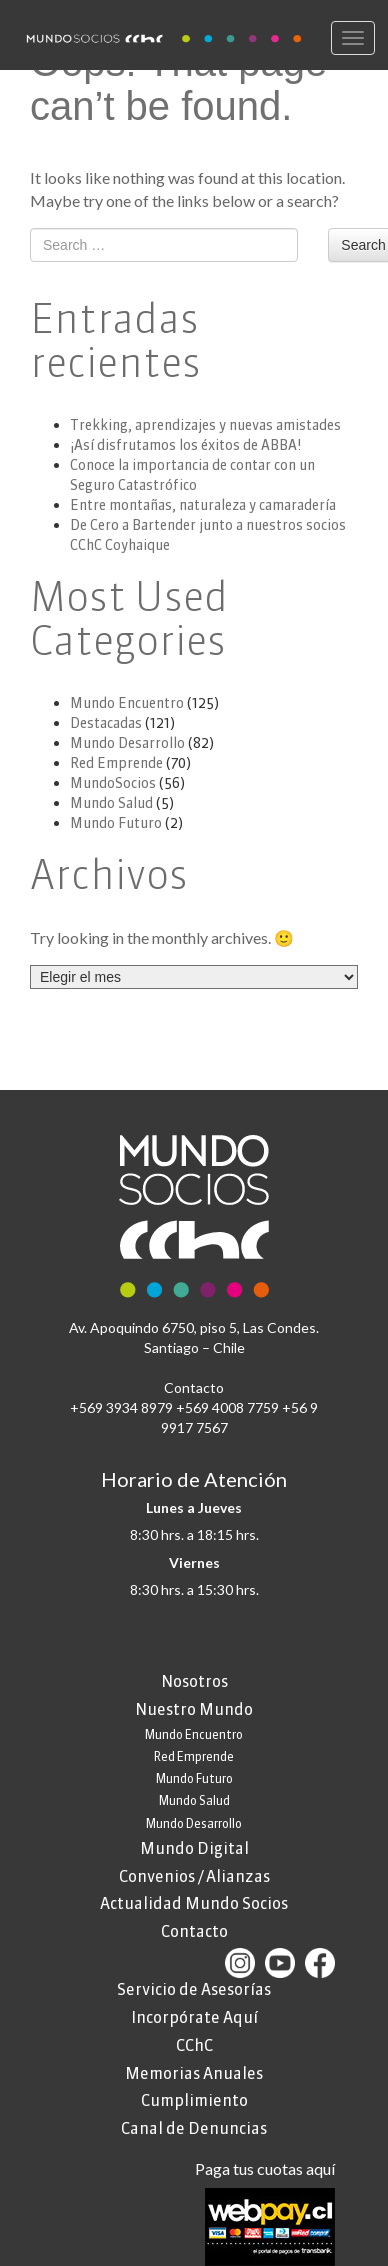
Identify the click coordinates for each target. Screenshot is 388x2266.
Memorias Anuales (194, 2073)
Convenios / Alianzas (194, 1876)
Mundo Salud (111, 803)
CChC (194, 2045)
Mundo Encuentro (127, 703)
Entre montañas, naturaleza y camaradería (203, 505)
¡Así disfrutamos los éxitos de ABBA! (185, 445)
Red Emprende (116, 763)
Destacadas (106, 723)
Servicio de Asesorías (194, 1989)
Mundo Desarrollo (127, 743)
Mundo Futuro (116, 823)
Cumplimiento (194, 2100)
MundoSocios (113, 783)
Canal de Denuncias (194, 2128)
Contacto (194, 1931)
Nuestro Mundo (194, 1709)
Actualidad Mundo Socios (194, 1903)
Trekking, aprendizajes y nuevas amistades (205, 425)
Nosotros (194, 1681)
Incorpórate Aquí (194, 2017)
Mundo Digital (194, 1848)
